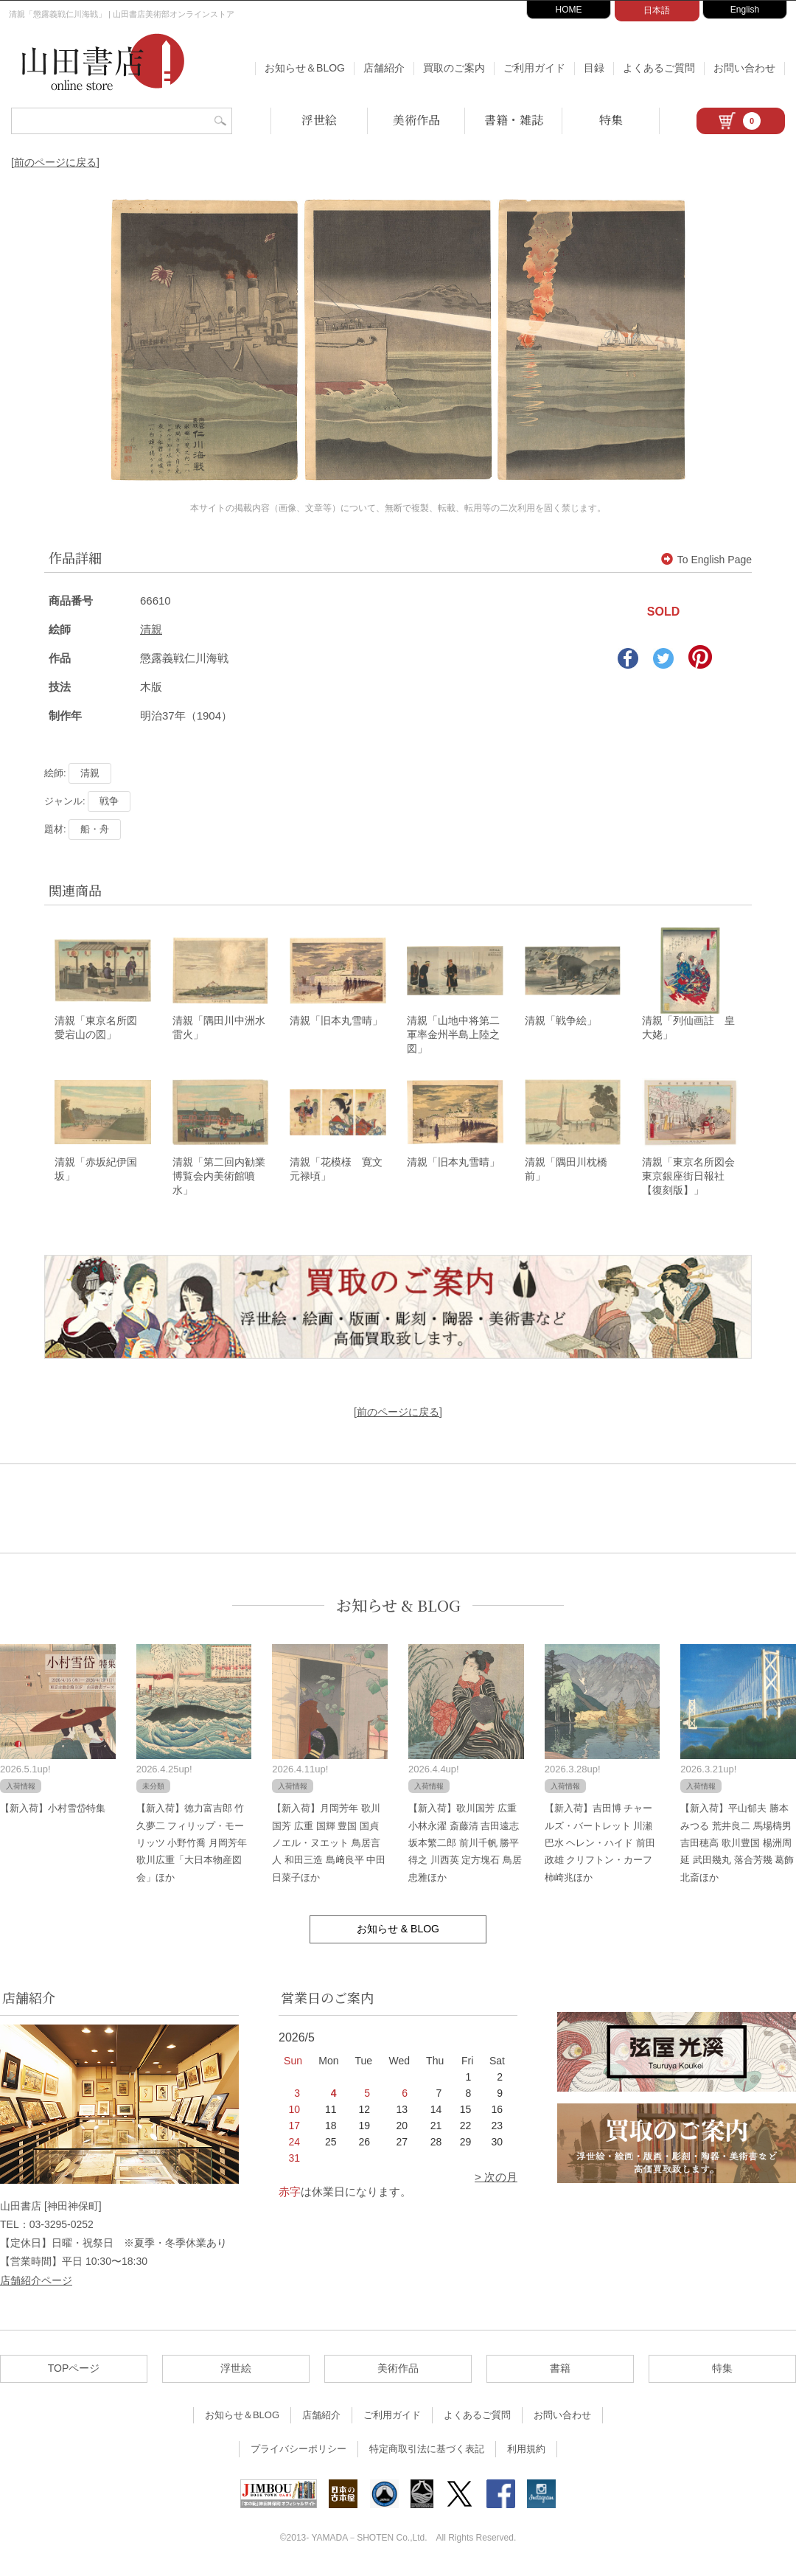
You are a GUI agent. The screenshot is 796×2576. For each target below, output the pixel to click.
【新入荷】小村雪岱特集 (52, 1812)
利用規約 (526, 2452)
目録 (594, 68)
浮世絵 (319, 119)
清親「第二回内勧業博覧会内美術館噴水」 (218, 1180)
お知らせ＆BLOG (305, 68)
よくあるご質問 (659, 68)
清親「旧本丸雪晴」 (336, 1022)
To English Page (706, 559)
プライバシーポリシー (298, 2452)
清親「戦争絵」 (561, 1022)
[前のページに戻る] (55, 162)
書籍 (560, 2372)
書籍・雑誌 (513, 119)
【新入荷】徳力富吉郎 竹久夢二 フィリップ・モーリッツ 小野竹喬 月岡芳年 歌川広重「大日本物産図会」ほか (191, 1847)
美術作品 (416, 119)
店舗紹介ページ (36, 2284)
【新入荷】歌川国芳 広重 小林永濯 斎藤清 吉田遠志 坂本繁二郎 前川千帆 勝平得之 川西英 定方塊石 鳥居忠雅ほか (465, 1847)
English (744, 9)
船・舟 (94, 829)
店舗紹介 (384, 68)
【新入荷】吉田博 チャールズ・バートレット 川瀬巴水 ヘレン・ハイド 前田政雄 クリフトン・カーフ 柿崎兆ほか (600, 1847)
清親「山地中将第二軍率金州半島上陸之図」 (453, 1036)
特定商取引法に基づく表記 (426, 2452)
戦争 (109, 801)
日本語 (656, 10)
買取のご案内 (454, 68)
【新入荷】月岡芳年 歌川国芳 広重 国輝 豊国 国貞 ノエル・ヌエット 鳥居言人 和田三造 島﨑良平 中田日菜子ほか (328, 1847)
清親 (151, 629)
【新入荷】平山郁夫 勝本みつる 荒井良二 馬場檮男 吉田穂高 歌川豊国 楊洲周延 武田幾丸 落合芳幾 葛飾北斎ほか (737, 1847)
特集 (611, 119)
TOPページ (74, 2372)
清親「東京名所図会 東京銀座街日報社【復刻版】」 (693, 1180)
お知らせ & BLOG (398, 1609)
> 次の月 (496, 2181)
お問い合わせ (744, 68)
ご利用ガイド (534, 68)
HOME (569, 9)
